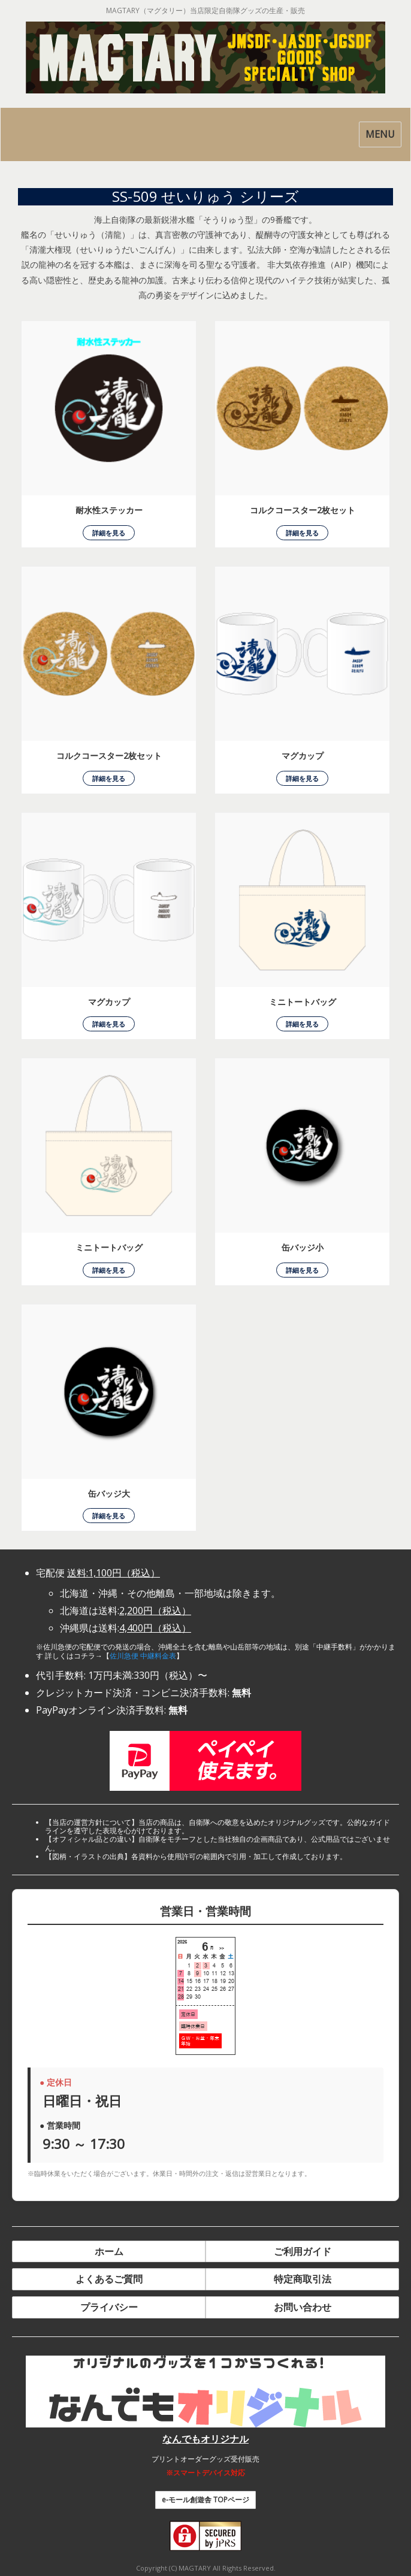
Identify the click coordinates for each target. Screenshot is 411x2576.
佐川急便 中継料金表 (143, 1656)
